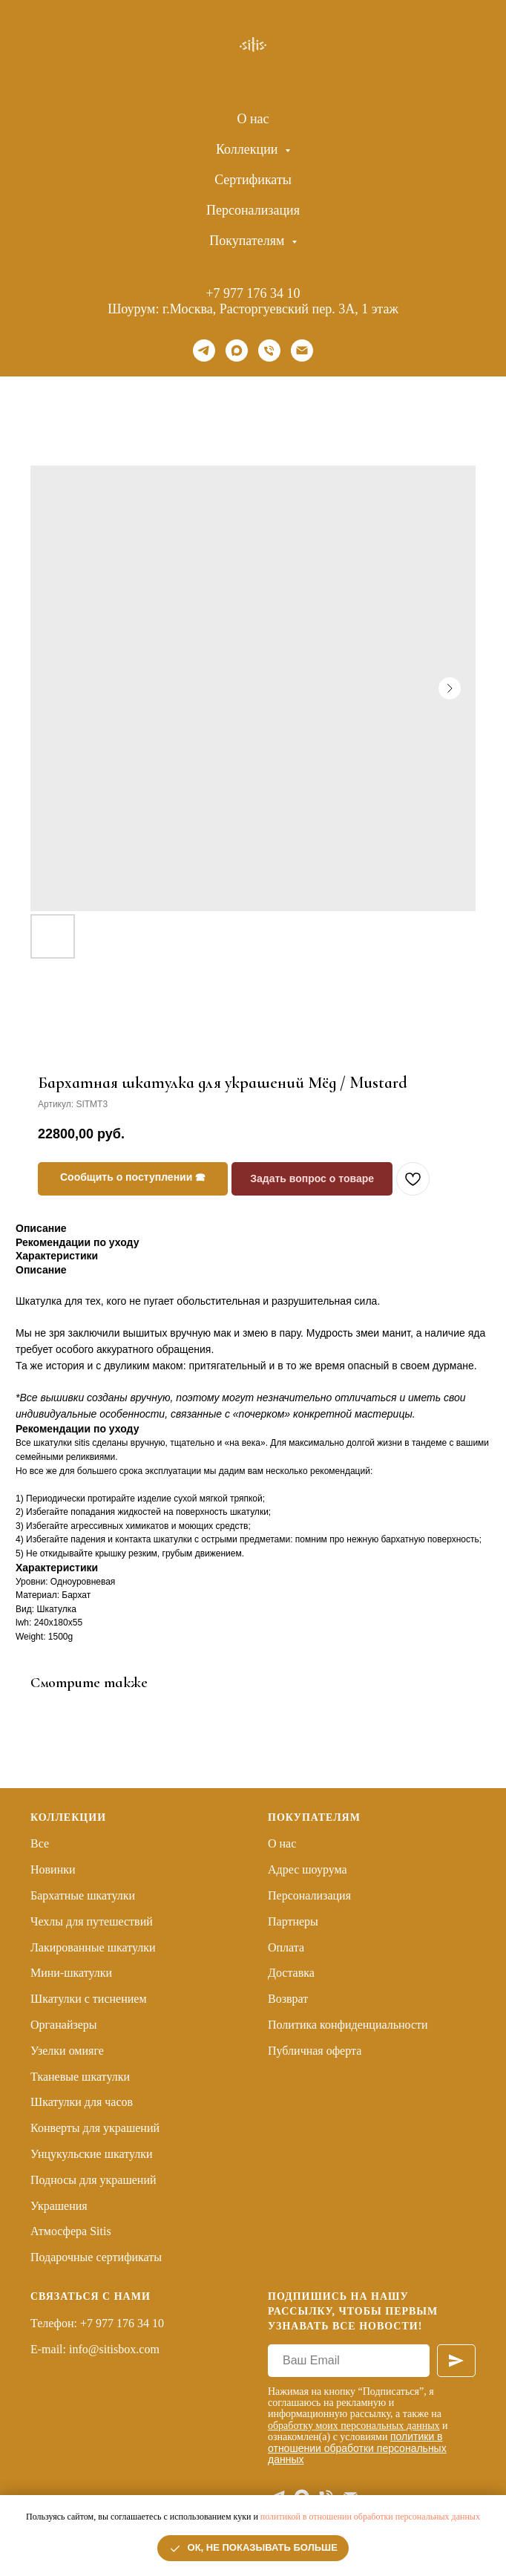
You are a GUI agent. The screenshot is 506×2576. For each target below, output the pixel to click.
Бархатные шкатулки (82, 1895)
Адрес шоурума (307, 1869)
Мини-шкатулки (71, 1972)
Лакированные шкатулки (93, 1947)
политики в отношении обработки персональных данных (357, 2447)
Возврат (288, 1998)
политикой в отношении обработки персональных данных (370, 2516)
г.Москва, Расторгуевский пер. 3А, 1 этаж (280, 308)
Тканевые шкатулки (80, 2076)
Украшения (59, 2206)
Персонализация (253, 210)
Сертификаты (253, 179)
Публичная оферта (314, 2050)
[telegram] (204, 350)
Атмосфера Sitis (70, 2231)
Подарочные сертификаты (96, 2257)
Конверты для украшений (95, 2128)
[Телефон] (269, 350)
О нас (253, 118)
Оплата (286, 1947)
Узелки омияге (67, 2050)
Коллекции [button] (248, 149)
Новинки (53, 1869)
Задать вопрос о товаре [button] (312, 1178)
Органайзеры (63, 2024)
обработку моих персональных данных (354, 2425)
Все (39, 1843)
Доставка (291, 1972)
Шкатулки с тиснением (88, 1998)
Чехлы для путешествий (91, 1921)
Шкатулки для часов (81, 2102)
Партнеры (293, 1921)
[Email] (302, 350)
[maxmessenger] (237, 350)
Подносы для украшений (93, 2180)
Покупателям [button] (248, 240)
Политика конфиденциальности (348, 2024)
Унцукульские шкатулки (91, 2154)
